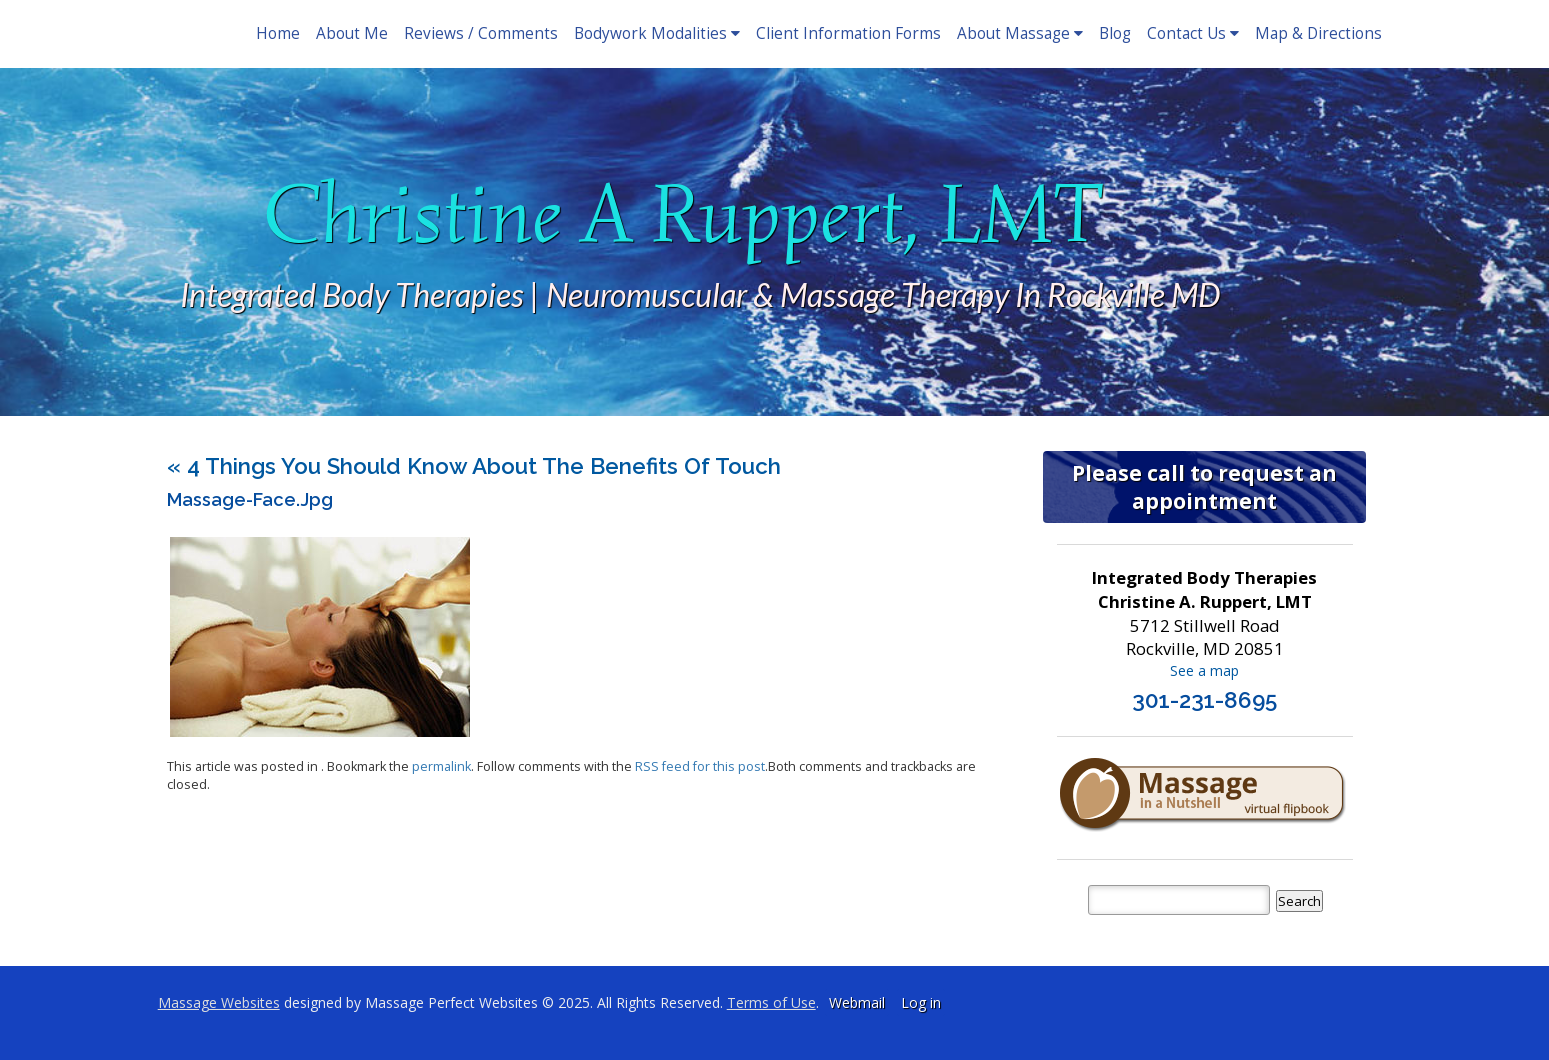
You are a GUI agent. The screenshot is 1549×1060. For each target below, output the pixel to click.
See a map (1204, 670)
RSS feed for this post (700, 766)
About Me (352, 33)
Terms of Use (771, 1002)
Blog (1115, 33)
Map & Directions (1318, 33)
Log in (921, 1002)
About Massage (1020, 33)
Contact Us (1193, 33)
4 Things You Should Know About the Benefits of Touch (474, 466)
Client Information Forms (848, 33)
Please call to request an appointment (1204, 487)
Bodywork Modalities (657, 33)
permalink (441, 766)
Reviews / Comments (481, 33)
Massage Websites (219, 1002)
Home (278, 33)
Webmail (857, 1002)
